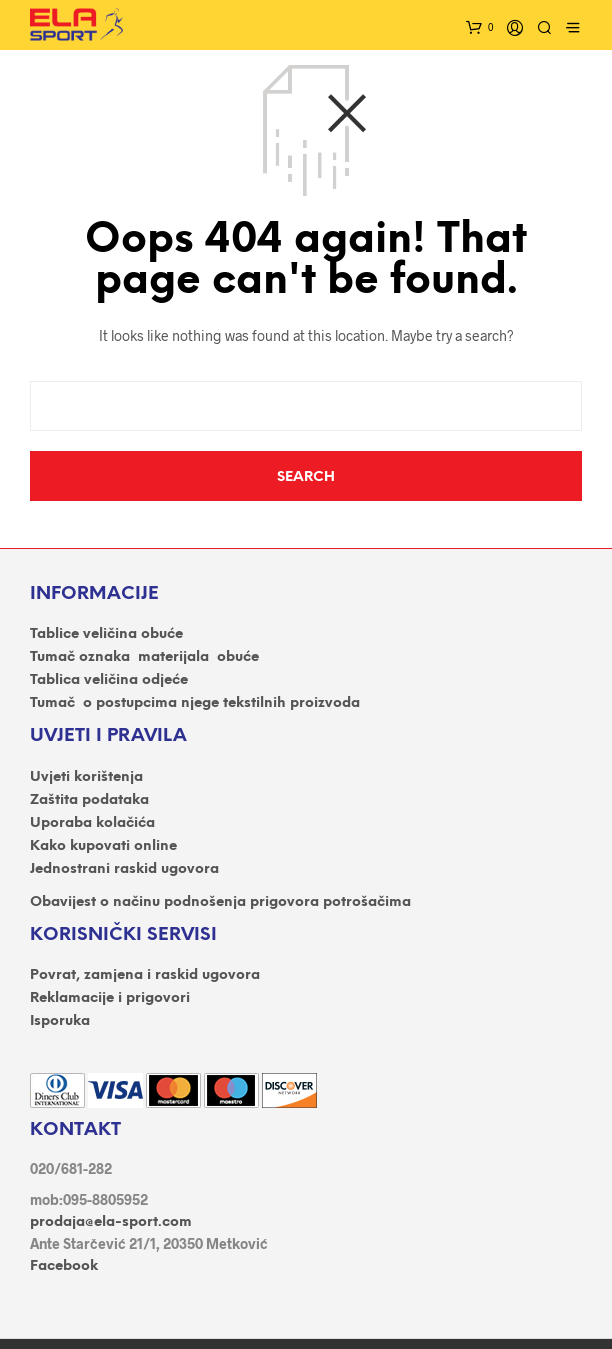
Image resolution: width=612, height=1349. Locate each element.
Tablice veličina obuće (106, 634)
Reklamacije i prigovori (110, 998)
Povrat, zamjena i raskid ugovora (145, 975)
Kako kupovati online (103, 846)
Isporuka (60, 1021)
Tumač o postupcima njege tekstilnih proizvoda (195, 703)
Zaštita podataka (89, 800)
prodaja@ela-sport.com (111, 1222)
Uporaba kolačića (92, 823)
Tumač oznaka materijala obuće (144, 657)
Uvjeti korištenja (86, 777)
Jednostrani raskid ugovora (124, 869)
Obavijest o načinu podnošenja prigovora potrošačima (220, 902)
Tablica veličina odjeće (109, 680)
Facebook (64, 1266)
